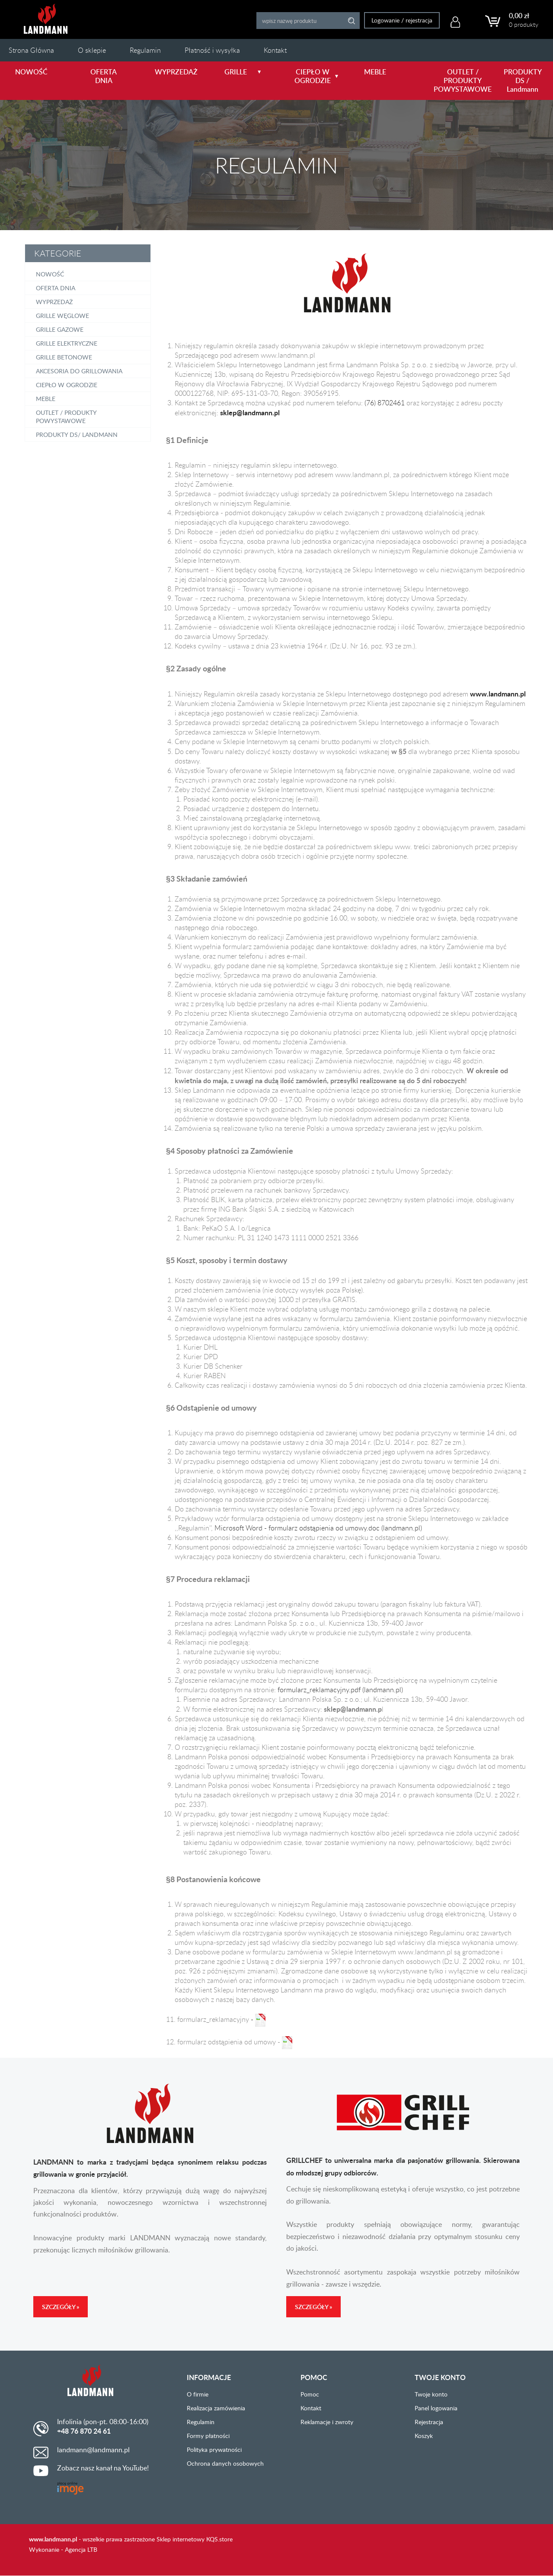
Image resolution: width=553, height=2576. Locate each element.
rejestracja (417, 20)
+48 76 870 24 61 (84, 2431)
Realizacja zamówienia (216, 2408)
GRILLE (243, 72)
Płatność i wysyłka (212, 50)
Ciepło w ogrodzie (66, 385)
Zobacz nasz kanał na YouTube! (103, 2468)
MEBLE (375, 72)
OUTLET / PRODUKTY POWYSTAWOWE (454, 80)
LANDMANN (46, 19)
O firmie (197, 2394)
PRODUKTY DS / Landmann (523, 80)
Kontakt (275, 50)
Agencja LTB (81, 2549)
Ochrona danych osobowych (225, 2463)
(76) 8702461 (384, 402)
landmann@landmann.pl (93, 2449)
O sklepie (92, 50)
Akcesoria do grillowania (79, 371)
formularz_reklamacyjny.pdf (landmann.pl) (340, 1689)
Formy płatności (208, 2436)
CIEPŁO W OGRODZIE (315, 76)
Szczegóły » (60, 2307)
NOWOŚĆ (31, 72)
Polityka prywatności (214, 2449)
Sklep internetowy (181, 2539)
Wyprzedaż (54, 302)
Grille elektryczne (66, 343)
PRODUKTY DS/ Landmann (77, 434)
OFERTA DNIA (103, 76)
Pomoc (309, 2394)
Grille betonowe (64, 357)
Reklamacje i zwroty (326, 2422)
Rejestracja (429, 2422)
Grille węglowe (62, 315)
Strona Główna (31, 50)
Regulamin (145, 50)
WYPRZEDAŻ (175, 72)
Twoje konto (431, 2394)
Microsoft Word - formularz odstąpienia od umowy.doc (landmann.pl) (318, 1528)
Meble (45, 399)
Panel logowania (436, 2408)
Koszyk (424, 2436)
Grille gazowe (59, 329)
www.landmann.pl (53, 2539)
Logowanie (384, 20)
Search (349, 20)
